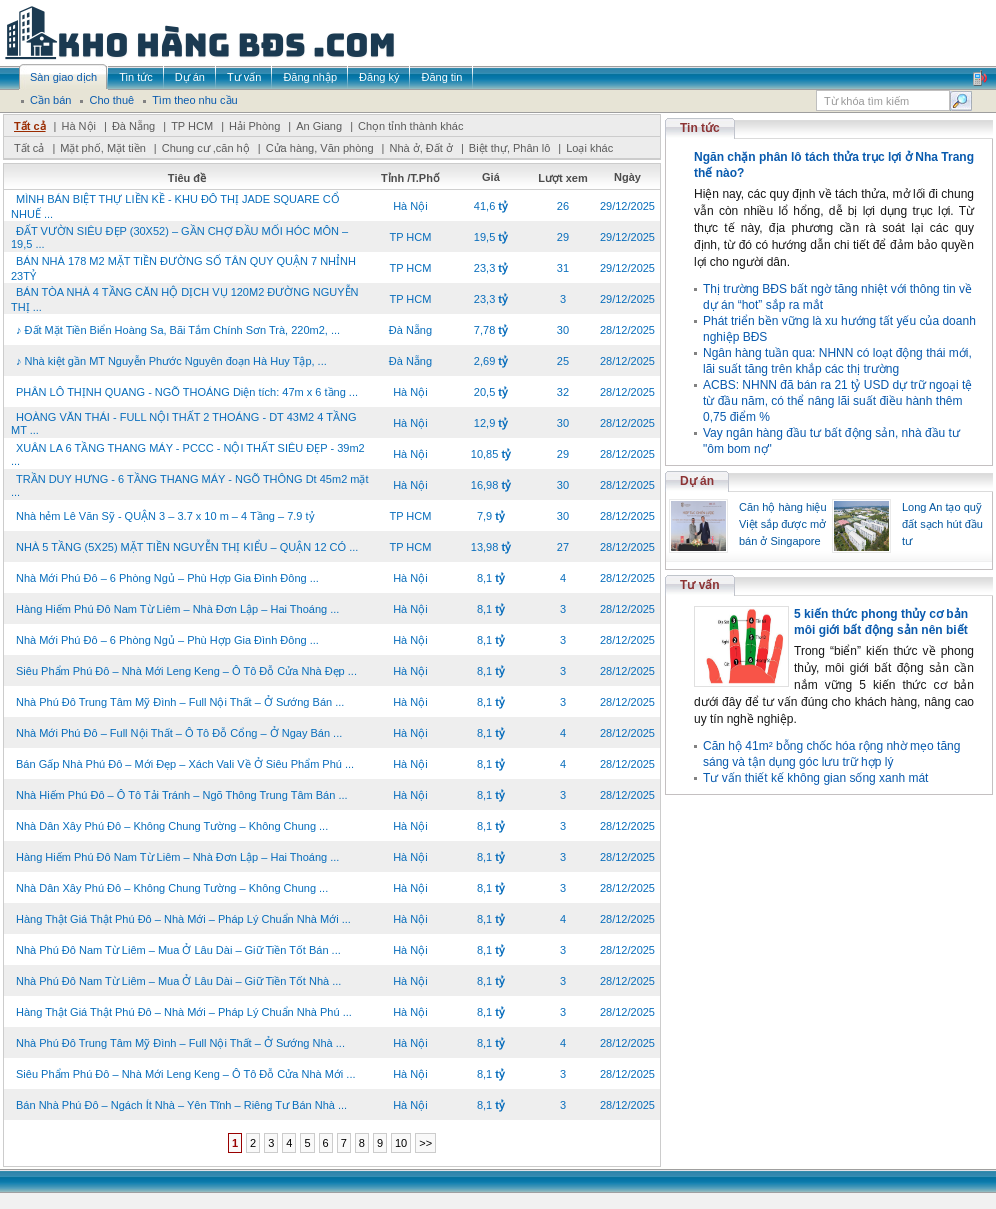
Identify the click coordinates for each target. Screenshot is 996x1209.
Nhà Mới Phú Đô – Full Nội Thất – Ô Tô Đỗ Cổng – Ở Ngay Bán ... (179, 733)
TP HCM (192, 126)
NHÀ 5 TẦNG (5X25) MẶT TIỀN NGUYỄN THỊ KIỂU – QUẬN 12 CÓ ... (187, 547)
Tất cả (30, 126)
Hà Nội (78, 126)
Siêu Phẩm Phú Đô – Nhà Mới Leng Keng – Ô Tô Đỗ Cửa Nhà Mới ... (186, 1074)
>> (425, 1143)
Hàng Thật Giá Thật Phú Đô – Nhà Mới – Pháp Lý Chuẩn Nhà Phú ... (184, 1012)
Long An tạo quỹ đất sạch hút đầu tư (942, 524)
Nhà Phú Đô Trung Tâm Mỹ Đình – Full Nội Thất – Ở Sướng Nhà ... (180, 1043)
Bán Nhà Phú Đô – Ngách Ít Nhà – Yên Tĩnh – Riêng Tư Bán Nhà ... (181, 1105)
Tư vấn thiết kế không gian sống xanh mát (815, 778)
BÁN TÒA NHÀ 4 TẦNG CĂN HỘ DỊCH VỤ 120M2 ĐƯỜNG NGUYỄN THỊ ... (185, 299)
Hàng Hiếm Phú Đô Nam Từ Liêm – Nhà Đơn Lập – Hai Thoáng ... (177, 609)
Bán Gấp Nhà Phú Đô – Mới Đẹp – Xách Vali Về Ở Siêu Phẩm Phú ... (185, 764)
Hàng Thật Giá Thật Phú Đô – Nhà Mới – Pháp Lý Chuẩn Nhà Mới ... (183, 919)
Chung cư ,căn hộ (206, 148)
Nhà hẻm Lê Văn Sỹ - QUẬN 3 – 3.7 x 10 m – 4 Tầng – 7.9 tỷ (165, 516)
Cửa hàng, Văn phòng (320, 148)
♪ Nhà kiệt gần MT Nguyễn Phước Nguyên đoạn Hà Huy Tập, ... (171, 361)
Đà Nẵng (133, 126)
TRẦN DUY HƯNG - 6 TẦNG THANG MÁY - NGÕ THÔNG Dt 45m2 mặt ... (190, 485)
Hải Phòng (254, 126)
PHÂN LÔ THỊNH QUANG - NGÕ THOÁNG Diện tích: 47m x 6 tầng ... (187, 392)
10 (401, 1143)
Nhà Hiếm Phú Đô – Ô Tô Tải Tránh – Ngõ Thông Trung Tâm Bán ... (182, 795)
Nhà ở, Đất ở (420, 148)
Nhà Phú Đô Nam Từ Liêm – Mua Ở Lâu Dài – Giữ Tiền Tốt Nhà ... (178, 981)
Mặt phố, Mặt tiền (103, 148)
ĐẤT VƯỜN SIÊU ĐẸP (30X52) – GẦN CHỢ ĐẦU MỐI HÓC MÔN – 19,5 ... (179, 237)
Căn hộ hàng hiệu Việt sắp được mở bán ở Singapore (783, 524)
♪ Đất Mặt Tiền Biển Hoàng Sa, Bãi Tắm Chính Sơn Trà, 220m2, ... (178, 330)
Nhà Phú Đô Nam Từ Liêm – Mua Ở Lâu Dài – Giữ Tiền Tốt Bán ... (178, 950)
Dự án (697, 481)
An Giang (319, 126)
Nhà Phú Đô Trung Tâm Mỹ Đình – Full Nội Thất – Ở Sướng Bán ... (180, 702)
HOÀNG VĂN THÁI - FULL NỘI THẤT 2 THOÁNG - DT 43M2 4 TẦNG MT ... (183, 423)
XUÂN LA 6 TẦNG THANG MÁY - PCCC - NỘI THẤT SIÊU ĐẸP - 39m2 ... (188, 454)
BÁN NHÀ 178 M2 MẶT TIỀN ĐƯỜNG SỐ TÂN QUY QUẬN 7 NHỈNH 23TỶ (183, 268)
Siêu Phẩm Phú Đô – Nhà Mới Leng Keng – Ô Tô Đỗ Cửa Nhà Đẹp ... (186, 671)
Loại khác (589, 148)
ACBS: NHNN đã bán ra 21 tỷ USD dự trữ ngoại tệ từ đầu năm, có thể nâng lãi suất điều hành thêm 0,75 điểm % (837, 401)
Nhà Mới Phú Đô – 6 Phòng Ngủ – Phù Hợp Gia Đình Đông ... (167, 578)
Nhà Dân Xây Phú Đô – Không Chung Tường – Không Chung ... (172, 826)
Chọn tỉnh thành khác (410, 126)
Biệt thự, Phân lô (510, 148)
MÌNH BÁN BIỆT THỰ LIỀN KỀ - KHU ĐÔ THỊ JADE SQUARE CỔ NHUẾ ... (175, 206)
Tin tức (700, 128)
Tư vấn (700, 585)
